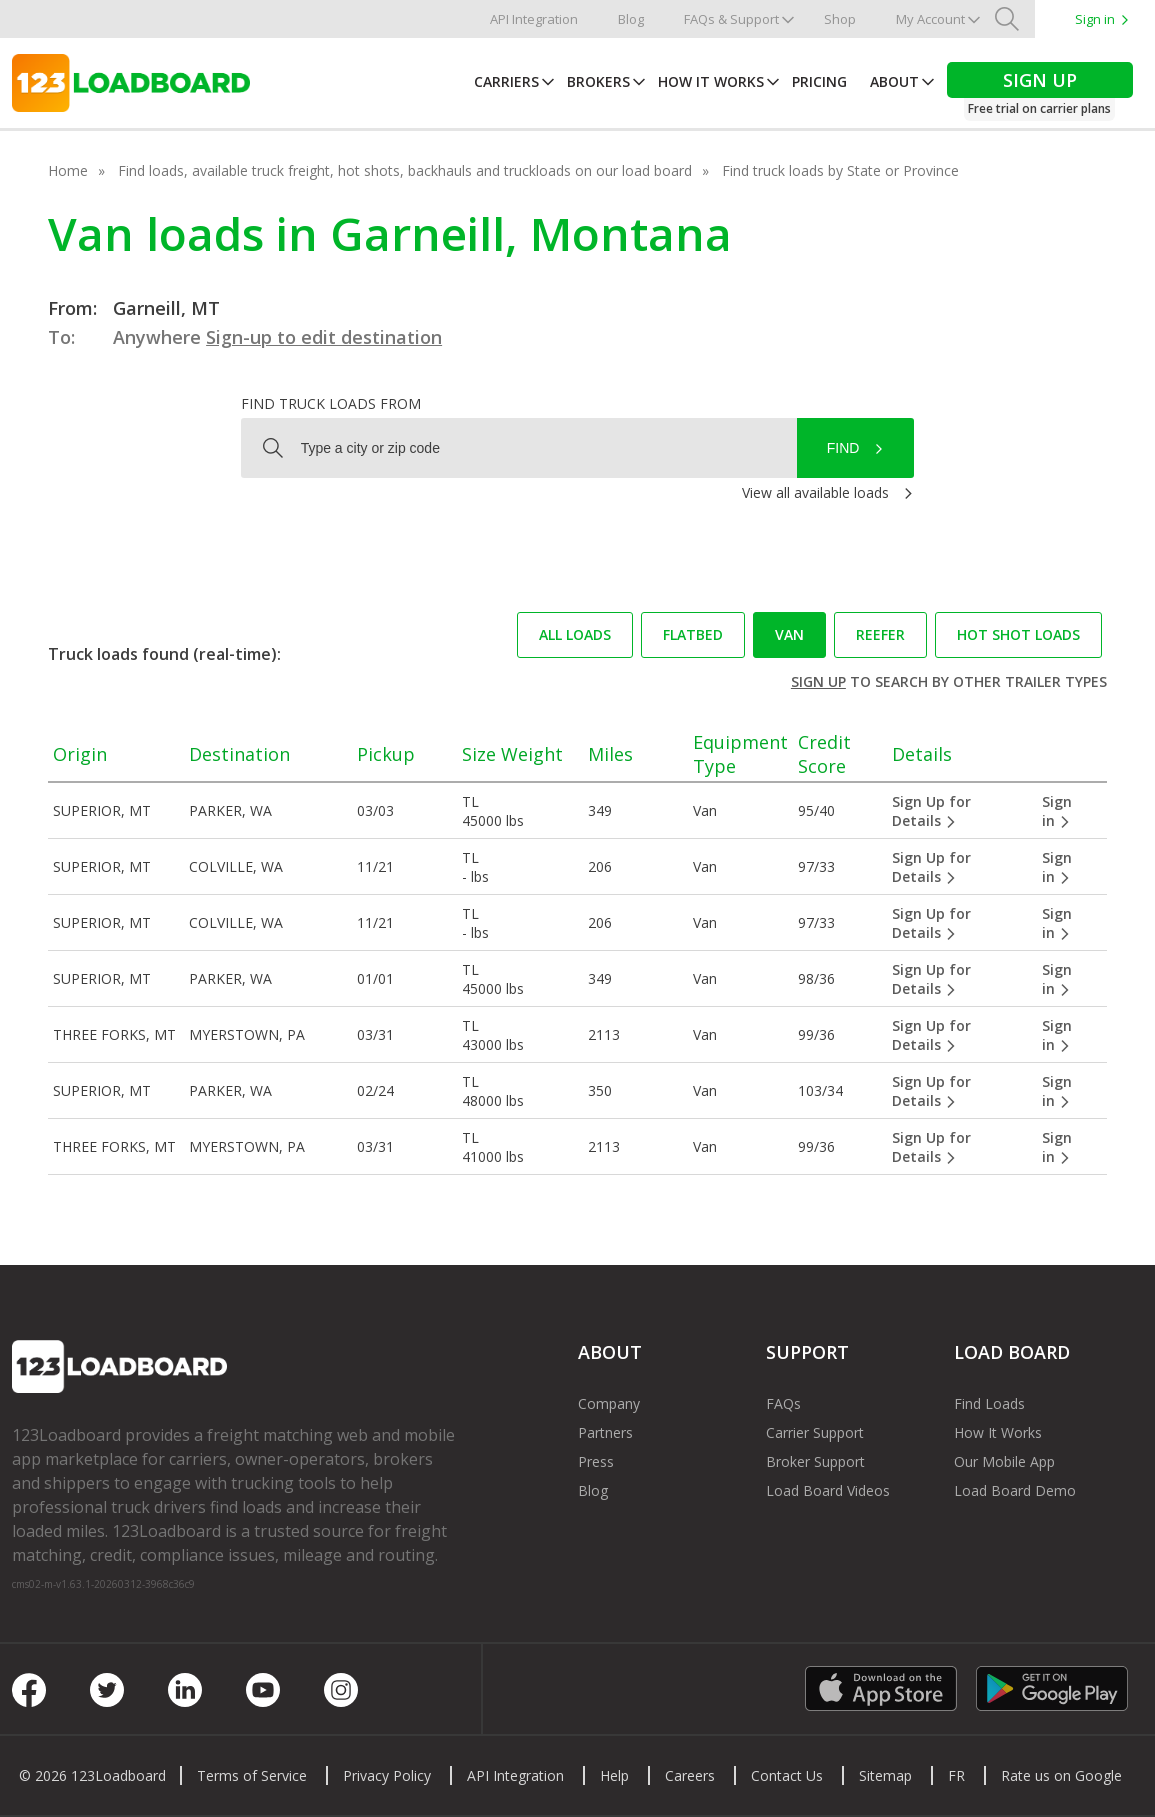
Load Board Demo (1015, 1490)
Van (789, 634)
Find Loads (989, 1403)
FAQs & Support (731, 19)
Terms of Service (252, 1775)
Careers (690, 1775)
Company (609, 1403)
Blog (631, 19)
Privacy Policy (387, 1775)
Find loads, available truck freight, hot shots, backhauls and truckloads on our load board (405, 170)
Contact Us (787, 1775)
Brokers (598, 81)
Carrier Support (815, 1432)
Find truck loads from (331, 403)
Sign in (1095, 19)
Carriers (506, 81)
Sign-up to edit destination (324, 337)
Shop (840, 19)
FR (956, 1775)
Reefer (880, 634)
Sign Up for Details (931, 811)
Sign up (818, 681)
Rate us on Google (1061, 1775)
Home (68, 170)
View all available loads (815, 492)
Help (614, 1775)
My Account (930, 19)
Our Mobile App (1004, 1461)
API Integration (534, 19)
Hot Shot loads (1018, 634)
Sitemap (885, 1775)
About (894, 81)
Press (596, 1461)
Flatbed (693, 634)
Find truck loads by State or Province (840, 170)
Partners (605, 1432)
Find (843, 448)
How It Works (711, 81)
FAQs (783, 1403)
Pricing (819, 81)
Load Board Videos (828, 1490)
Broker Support (815, 1461)
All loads (575, 634)
